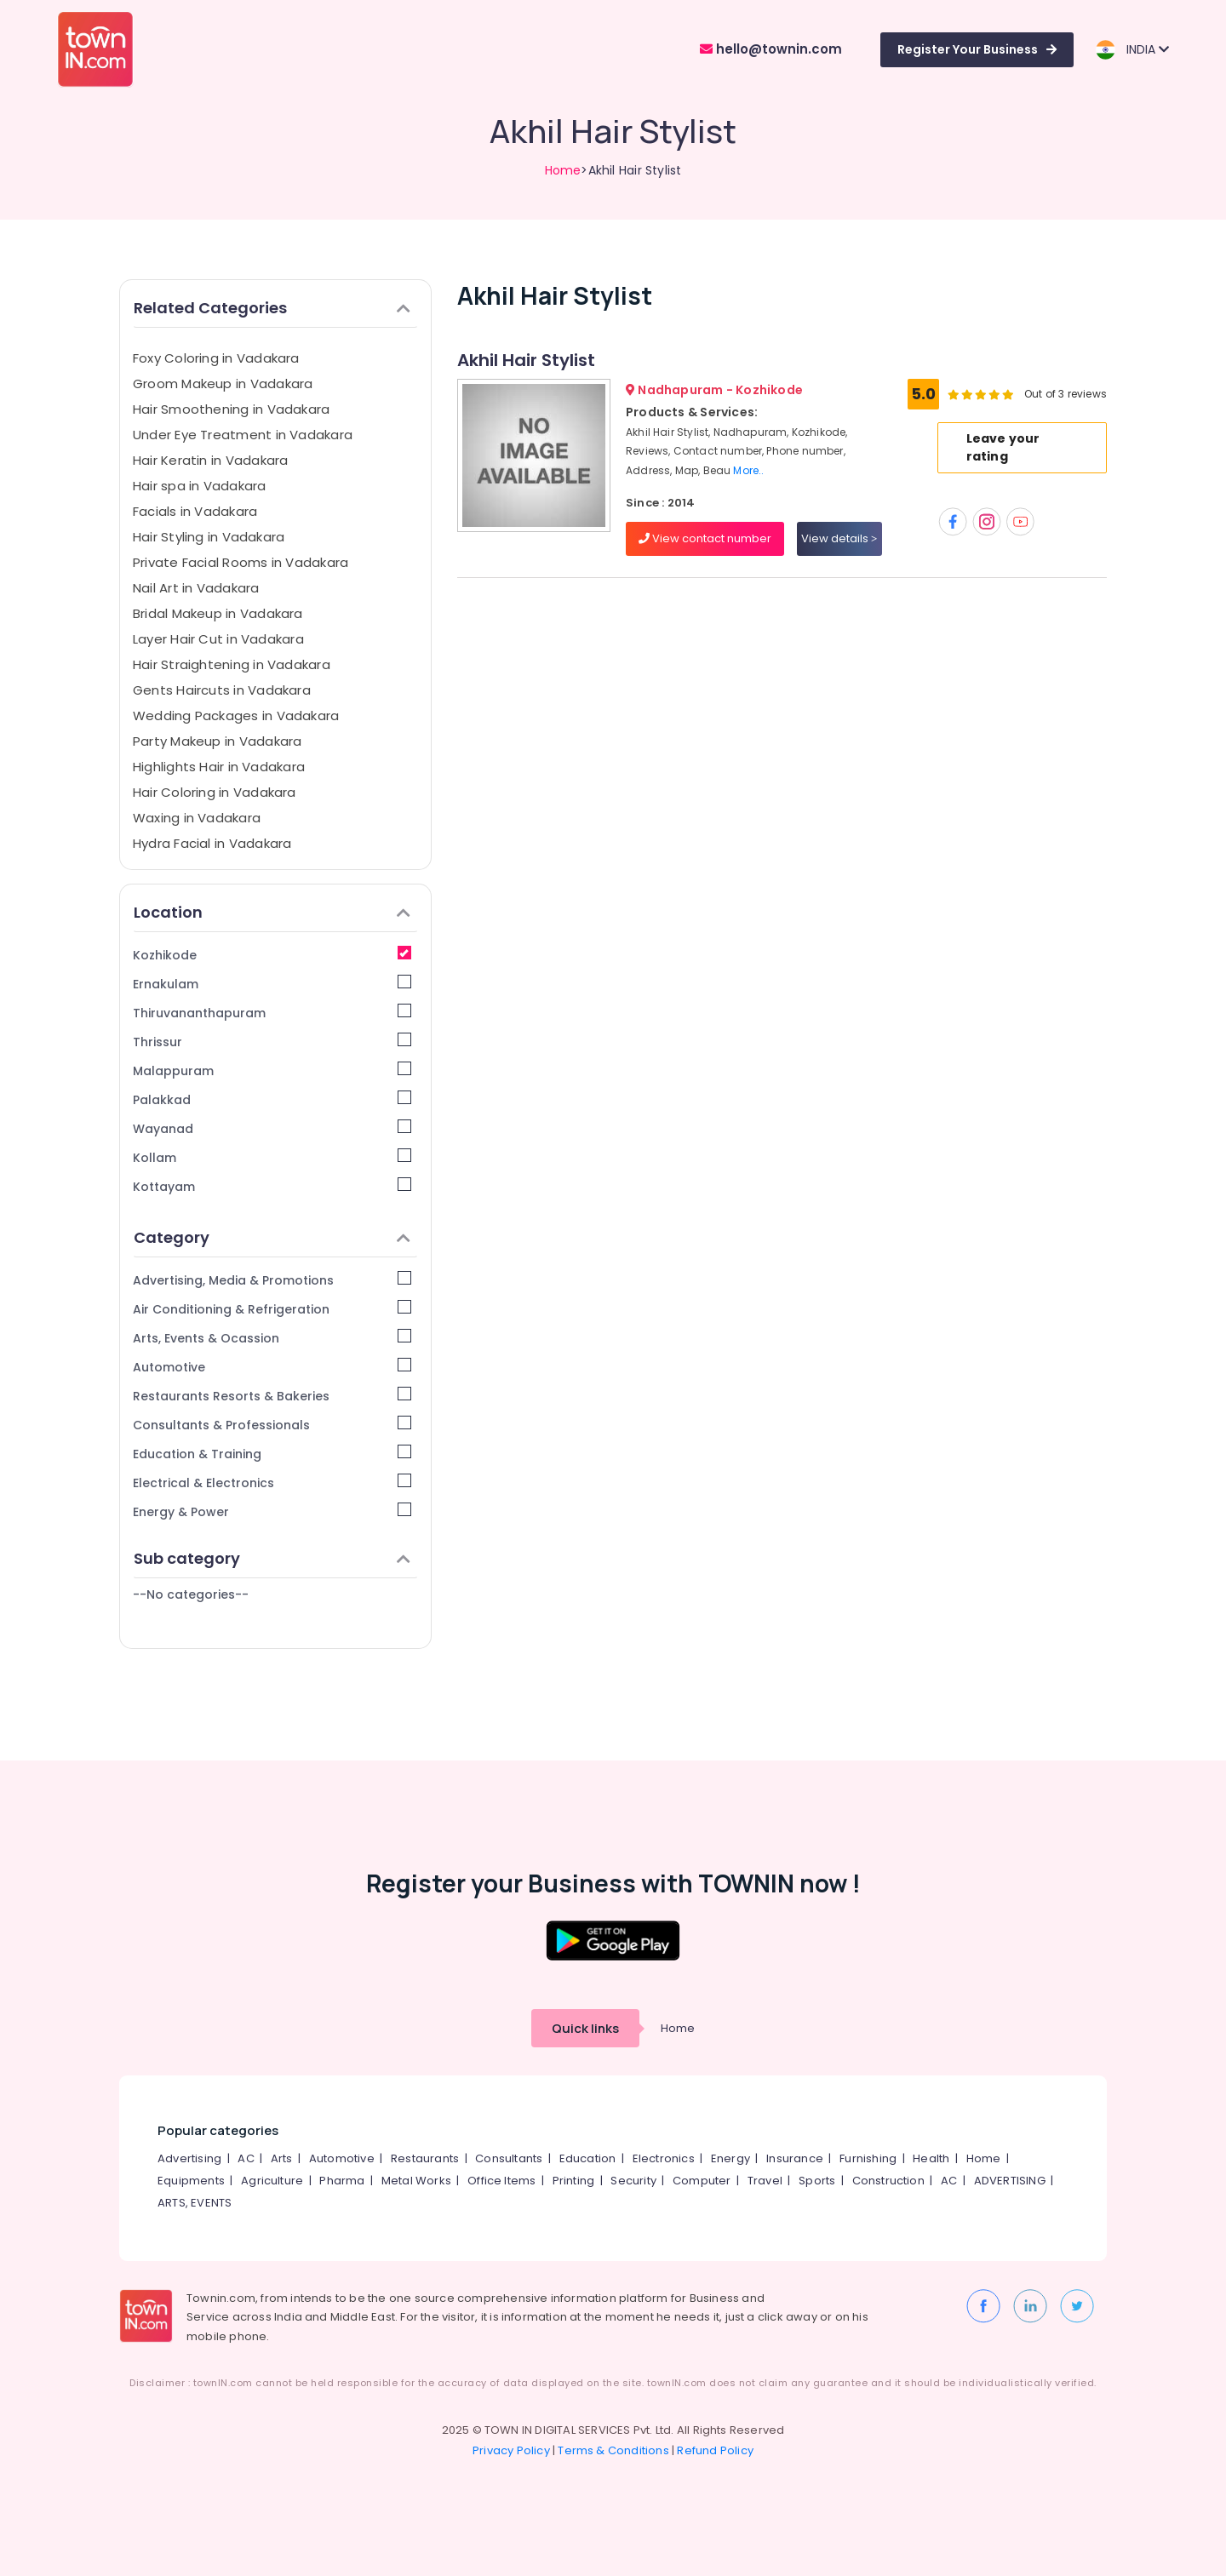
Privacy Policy (511, 2450)
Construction (888, 2180)
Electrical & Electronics (272, 1482)
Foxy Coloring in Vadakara (216, 358)
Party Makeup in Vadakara (217, 741)
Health (931, 2158)
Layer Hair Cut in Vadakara (218, 639)
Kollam (272, 1157)
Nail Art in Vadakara (196, 588)
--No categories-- (191, 1594)
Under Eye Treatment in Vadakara (242, 435)
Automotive (272, 1367)
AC (246, 2158)
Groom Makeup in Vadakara (222, 383)
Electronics (664, 2158)
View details (839, 538)
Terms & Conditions (613, 2450)
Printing (574, 2180)
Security (633, 2180)
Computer (702, 2180)
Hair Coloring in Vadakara (214, 792)
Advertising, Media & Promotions (272, 1280)
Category (272, 1237)
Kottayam (272, 1186)
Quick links (585, 2028)
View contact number (705, 538)
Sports (817, 2180)
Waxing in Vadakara (197, 818)
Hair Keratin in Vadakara (210, 460)
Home (563, 170)
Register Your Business (977, 49)
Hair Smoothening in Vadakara (231, 409)
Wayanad (272, 1128)
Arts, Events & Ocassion (272, 1338)
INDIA (1132, 49)
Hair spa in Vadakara (199, 486)
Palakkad (272, 1099)
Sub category (272, 1558)
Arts (282, 2158)
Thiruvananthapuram (272, 1013)
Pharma (341, 2180)
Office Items (501, 2180)
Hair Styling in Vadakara (208, 537)
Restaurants (425, 2158)
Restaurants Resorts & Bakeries (272, 1396)
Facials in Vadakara (195, 511)
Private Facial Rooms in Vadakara (240, 562)
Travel (765, 2180)
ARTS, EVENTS (195, 2203)
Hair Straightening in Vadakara (231, 664)
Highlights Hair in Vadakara (219, 767)
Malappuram (272, 1070)
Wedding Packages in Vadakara (236, 715)
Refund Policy (715, 2450)
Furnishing (868, 2158)
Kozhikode (272, 955)
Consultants (508, 2158)
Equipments (191, 2180)
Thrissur (272, 1041)
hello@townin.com (771, 49)
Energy (730, 2158)
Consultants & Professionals (272, 1425)
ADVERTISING (1010, 2180)
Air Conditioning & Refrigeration (272, 1309)
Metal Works (416, 2180)
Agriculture (272, 2180)
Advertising (189, 2158)
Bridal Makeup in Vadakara (218, 613)
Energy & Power (272, 1511)
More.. (748, 470)
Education (587, 2158)
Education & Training (272, 1454)
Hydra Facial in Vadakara (212, 843)
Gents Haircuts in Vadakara (222, 690)
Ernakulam (272, 984)
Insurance (794, 2158)
